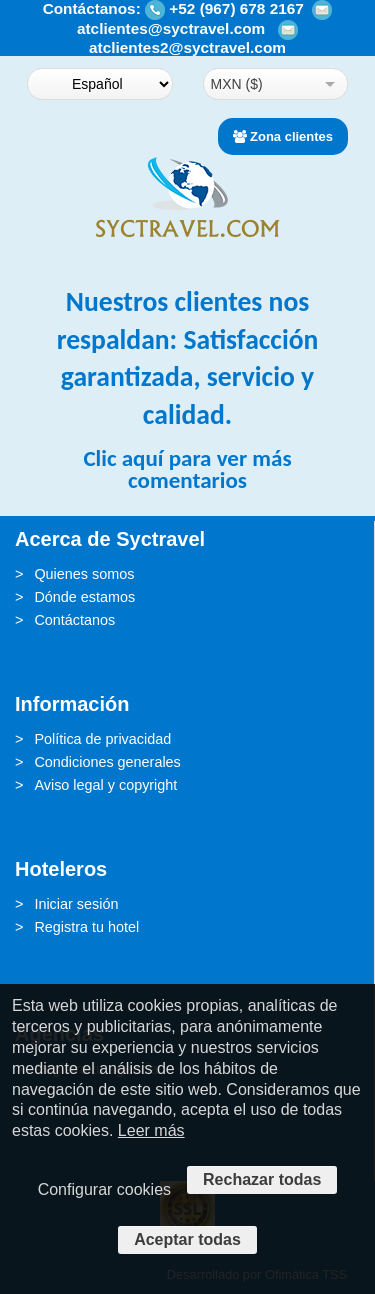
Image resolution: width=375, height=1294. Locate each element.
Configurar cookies (104, 1189)
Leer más (151, 1130)
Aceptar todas (187, 1239)
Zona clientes (283, 136)
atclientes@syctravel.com (171, 28)
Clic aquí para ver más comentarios (187, 468)
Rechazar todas (262, 1179)
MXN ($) (237, 84)
